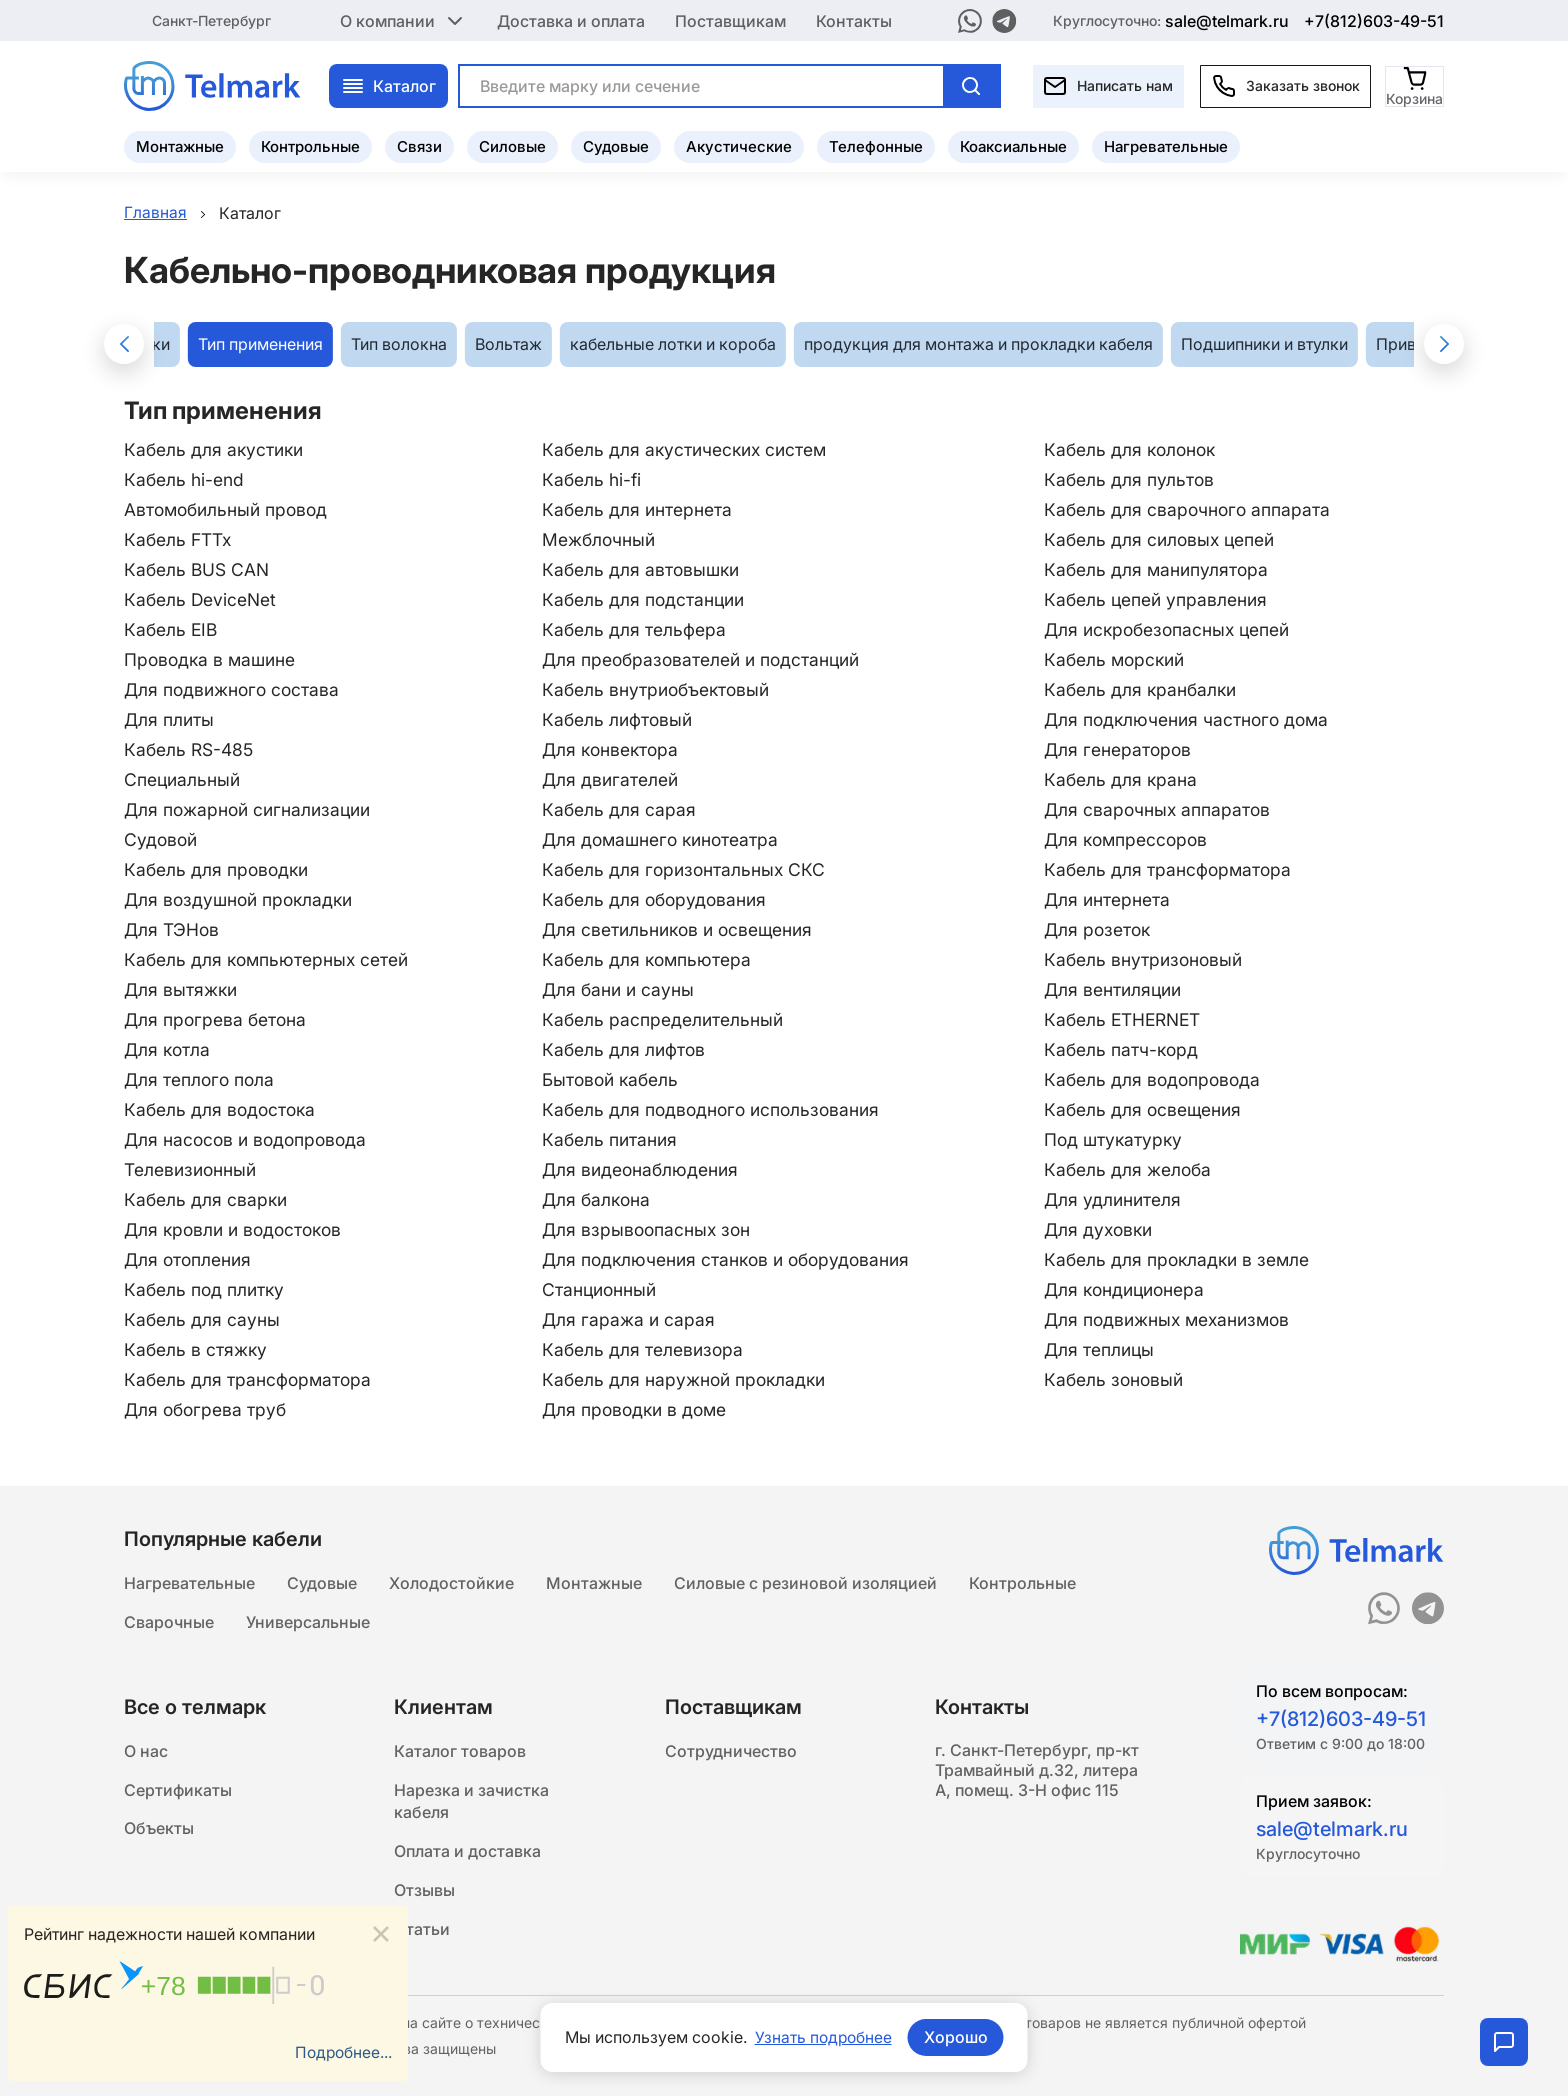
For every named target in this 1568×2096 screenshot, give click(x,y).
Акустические (739, 145)
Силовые (512, 145)
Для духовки (1102, 1229)
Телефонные (876, 145)
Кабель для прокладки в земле (1181, 1259)
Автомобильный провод (229, 509)
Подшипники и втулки (1264, 345)
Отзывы (424, 1894)
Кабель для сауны (202, 1319)
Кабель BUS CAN (197, 569)
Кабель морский (1119, 659)
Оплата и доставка (467, 1854)
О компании (403, 20)
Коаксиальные (1013, 145)
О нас (146, 1750)
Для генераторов (1121, 749)
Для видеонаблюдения (640, 1169)
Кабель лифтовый (617, 719)
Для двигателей (609, 779)
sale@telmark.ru (1227, 20)
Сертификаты (178, 1790)
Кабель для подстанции (643, 599)
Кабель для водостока (222, 1109)
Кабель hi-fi (590, 479)
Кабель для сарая (617, 809)
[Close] (381, 1933)
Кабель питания (609, 1139)
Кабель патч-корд (1124, 1049)
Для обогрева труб (207, 1409)
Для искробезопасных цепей (1173, 629)
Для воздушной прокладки (242, 899)
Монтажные (180, 145)
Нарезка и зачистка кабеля (471, 1802)
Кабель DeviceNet (201, 599)
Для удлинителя (1116, 1199)
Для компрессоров (1130, 839)
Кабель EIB (172, 629)
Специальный (183, 779)
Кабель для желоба (1131, 1169)
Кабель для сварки (207, 1199)
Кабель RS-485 (190, 749)
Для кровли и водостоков (237, 1229)
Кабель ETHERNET (1126, 1019)
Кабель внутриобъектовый (657, 689)
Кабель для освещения (1146, 1109)
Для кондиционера (1129, 1289)
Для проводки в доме (635, 1409)
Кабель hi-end (184, 479)
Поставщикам (730, 20)
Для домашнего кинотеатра (662, 839)
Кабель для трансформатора (1171, 869)
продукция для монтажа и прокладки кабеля (978, 345)
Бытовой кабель (610, 1079)
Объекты (159, 1830)
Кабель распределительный (662, 1019)
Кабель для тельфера (632, 629)
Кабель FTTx (178, 539)
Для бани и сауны (618, 989)
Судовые (616, 145)
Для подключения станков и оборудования (729, 1259)
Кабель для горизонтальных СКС (684, 869)
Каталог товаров (460, 1750)
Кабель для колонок (1134, 449)
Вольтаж (508, 345)
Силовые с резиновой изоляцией (805, 1580)
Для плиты (170, 719)
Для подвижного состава (234, 689)
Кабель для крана (1123, 779)
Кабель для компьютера (646, 959)
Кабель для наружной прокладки (685, 1379)
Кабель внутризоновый (1147, 959)
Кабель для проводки (218, 869)
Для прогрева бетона (217, 1019)
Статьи (422, 1934)
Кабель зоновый (1117, 1379)
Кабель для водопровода (1156, 1079)
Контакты (854, 20)
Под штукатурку (1117, 1139)
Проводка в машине (212, 659)
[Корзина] (1415, 84)
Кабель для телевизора (642, 1349)
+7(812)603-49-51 (1374, 20)
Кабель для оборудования (655, 899)
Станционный (599, 1289)
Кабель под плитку (206, 1289)
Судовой (162, 839)
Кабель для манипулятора (1160, 569)
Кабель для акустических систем (686, 449)
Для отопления (189, 1259)
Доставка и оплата (571, 20)
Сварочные (169, 1620)
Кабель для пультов (1132, 479)
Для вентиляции (1117, 989)
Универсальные (308, 1620)
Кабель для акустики (216, 449)
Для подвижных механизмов (1173, 1319)
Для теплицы (1102, 1349)
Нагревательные (1166, 145)
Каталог (388, 85)
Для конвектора (610, 749)
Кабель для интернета (636, 509)
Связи (419, 145)
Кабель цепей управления (1159, 599)
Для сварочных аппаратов (1161, 809)
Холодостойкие (451, 1580)
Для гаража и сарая (627, 1319)
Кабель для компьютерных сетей (269, 959)
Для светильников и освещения (679, 929)
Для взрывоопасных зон (646, 1229)
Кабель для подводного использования (713, 1109)
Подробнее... (342, 2053)
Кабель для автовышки (641, 569)
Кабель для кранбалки (1144, 689)
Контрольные (310, 145)
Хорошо (957, 2037)
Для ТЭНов (172, 929)
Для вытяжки (182, 989)
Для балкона (596, 1199)
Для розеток (1101, 929)
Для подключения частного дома (1192, 719)
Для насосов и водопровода (249, 1139)
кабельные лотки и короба (673, 345)
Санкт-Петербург (211, 19)
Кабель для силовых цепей (1164, 539)
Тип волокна (399, 345)
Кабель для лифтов (623, 1049)
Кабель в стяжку (196, 1349)
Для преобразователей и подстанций (703, 659)
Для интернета (1110, 899)
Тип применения (260, 345)
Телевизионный (191, 1169)
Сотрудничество (731, 1750)
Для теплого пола (201, 1079)
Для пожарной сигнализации (251, 809)
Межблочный (598, 539)
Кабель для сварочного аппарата (1191, 509)
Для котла (168, 1049)
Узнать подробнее (823, 2037)
